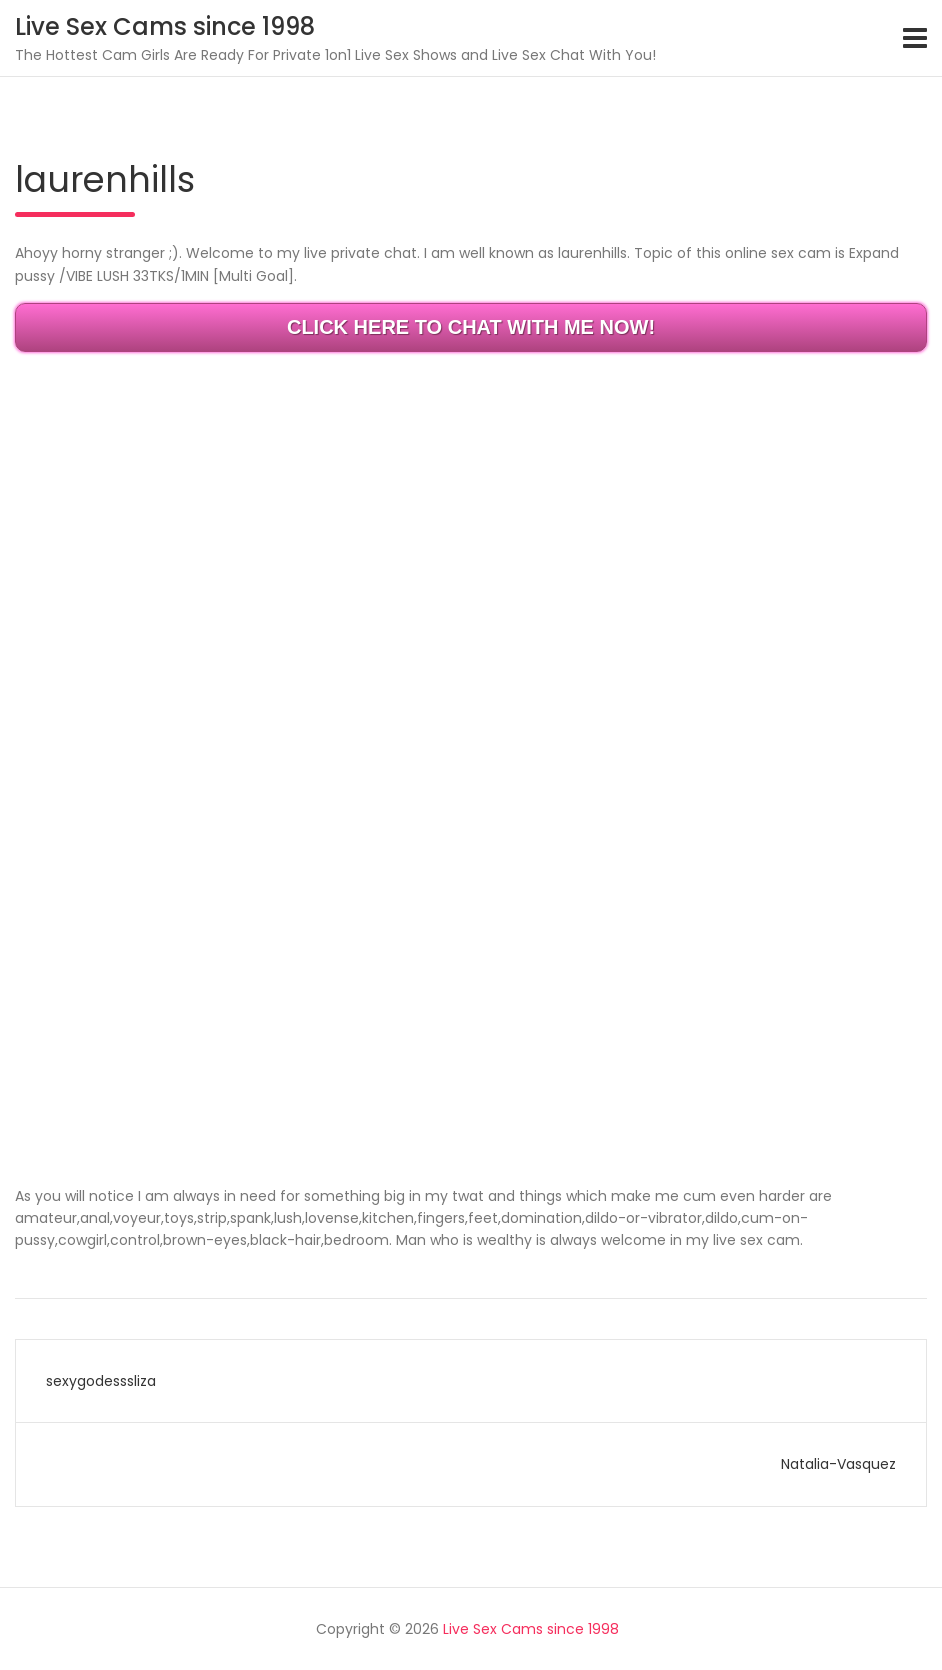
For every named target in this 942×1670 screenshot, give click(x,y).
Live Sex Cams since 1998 (165, 26)
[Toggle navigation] (915, 38)
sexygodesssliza (101, 1381)
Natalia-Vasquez (838, 1464)
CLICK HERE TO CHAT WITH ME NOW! (471, 327)
